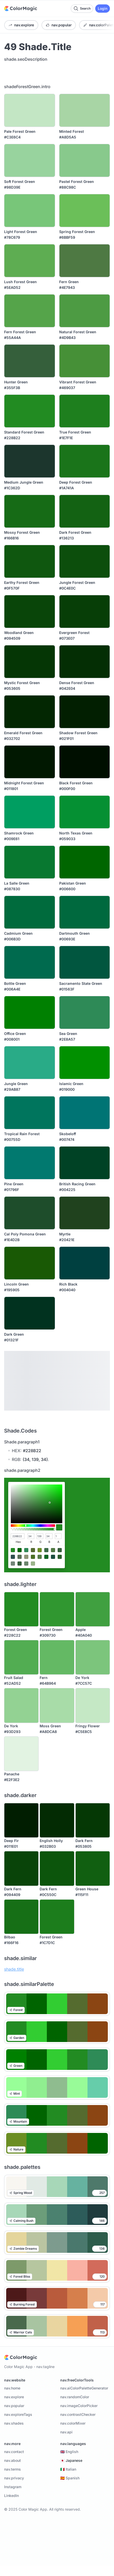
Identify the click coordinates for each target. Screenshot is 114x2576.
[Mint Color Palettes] (57, 2087)
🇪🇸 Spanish (70, 2478)
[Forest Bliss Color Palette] (57, 2270)
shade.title (14, 1969)
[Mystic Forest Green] (29, 661)
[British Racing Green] (84, 1162)
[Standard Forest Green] (29, 411)
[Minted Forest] (84, 110)
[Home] (20, 8)
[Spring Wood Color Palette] (57, 2187)
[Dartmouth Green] (84, 912)
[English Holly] (57, 1820)
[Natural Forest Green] (84, 310)
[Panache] (21, 1753)
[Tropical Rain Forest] (29, 1112)
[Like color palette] (99, 2193)
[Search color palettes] (82, 8)
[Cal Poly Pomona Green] (29, 1212)
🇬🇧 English (69, 2451)
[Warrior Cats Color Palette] (57, 2326)
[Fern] (57, 1657)
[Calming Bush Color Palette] (57, 2214)
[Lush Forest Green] (29, 260)
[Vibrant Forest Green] (84, 360)
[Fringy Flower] (92, 1705)
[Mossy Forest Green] (29, 511)
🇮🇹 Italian (68, 2469)
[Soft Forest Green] (29, 160)
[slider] (33, 1525)
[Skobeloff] (84, 1112)
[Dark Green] (29, 1313)
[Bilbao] (21, 1916)
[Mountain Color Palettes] (57, 2115)
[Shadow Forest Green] (84, 711)
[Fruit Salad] (21, 1657)
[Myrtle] (84, 1212)
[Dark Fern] (92, 1820)
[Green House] (92, 1868)
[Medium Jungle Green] (29, 461)
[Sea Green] (84, 1012)
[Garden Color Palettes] (57, 2032)
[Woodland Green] (29, 611)
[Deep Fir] (21, 1820)
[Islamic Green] (84, 1062)
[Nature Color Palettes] (57, 2143)
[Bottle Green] (29, 962)
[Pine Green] (29, 1162)
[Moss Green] (57, 1705)
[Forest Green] (21, 1609)
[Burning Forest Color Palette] (57, 2298)
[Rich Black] (84, 1263)
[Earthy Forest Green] (29, 561)
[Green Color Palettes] (57, 2059)
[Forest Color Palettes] (57, 2004)
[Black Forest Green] (84, 761)
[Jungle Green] (29, 1062)
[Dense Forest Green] (84, 661)
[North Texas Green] (84, 812)
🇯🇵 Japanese (71, 2460)
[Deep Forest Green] (84, 461)
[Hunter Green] (29, 360)
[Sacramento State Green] (84, 962)
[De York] (92, 1657)
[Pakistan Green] (84, 862)
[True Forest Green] (84, 411)
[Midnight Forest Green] (29, 761)
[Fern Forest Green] (29, 310)
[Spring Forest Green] (84, 210)
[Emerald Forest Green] (29, 711)
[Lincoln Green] (29, 1263)
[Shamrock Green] (29, 812)
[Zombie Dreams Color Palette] (57, 2242)
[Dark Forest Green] (84, 511)
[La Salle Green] (29, 862)
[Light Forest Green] (29, 210)
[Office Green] (29, 1012)
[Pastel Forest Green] (84, 160)
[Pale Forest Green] (29, 110)
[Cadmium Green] (29, 912)
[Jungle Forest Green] (84, 561)
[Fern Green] (84, 260)
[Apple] (92, 1609)
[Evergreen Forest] (84, 611)
